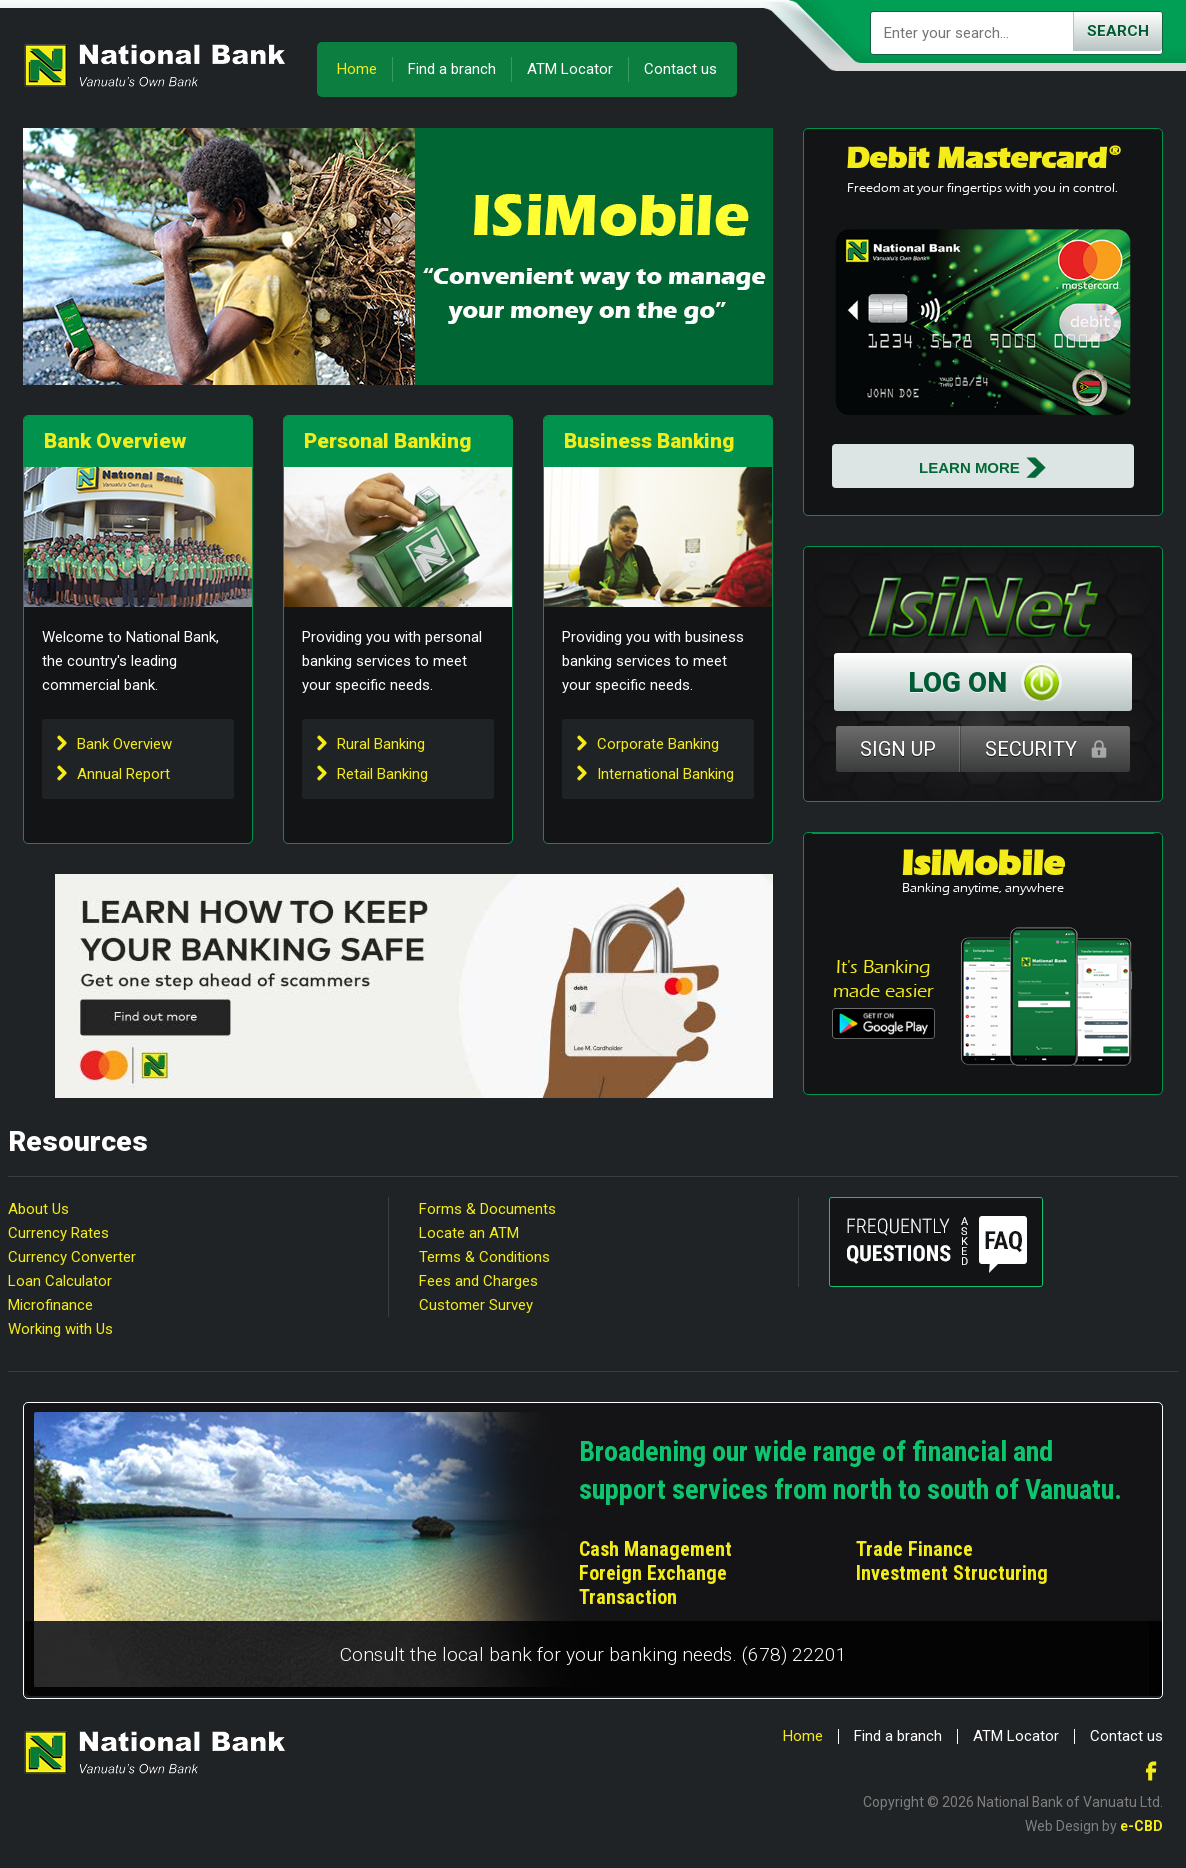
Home (357, 69)
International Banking (665, 774)
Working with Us (60, 1329)
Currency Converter (72, 1257)
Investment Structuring (952, 1573)
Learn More (969, 467)
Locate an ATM (469, 1233)
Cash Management (655, 1549)
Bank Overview (115, 441)
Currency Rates (58, 1233)
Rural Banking (381, 744)
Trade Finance (914, 1549)
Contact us (680, 69)
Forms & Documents (487, 1209)
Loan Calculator (60, 1281)
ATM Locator (570, 69)
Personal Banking (387, 441)
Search (1118, 31)
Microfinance (50, 1305)
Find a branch (452, 69)
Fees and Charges (478, 1281)
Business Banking (649, 441)
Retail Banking (382, 774)
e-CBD (1141, 1826)
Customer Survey (476, 1305)
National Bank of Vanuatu (155, 65)
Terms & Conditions (484, 1257)
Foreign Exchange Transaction (653, 1585)
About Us (38, 1209)
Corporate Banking (658, 744)
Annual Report (123, 774)
